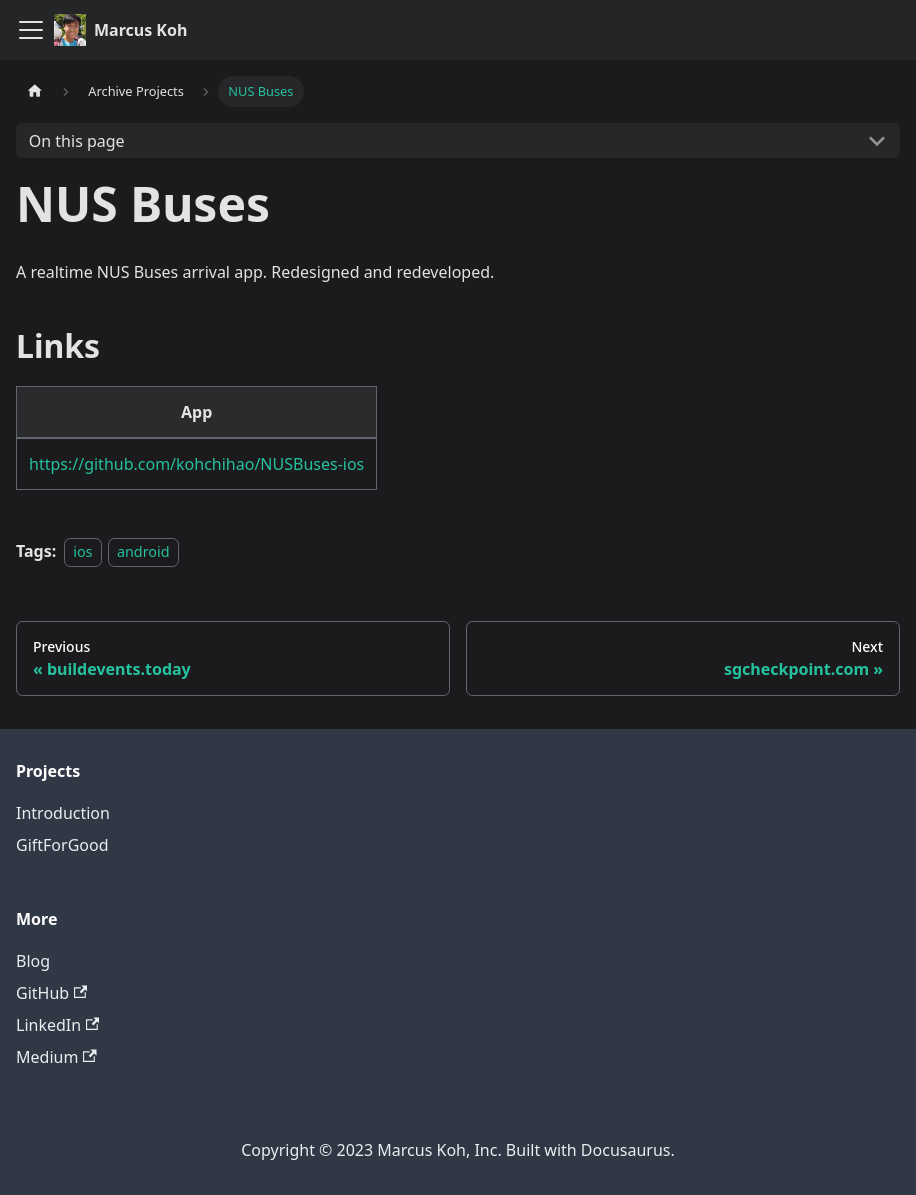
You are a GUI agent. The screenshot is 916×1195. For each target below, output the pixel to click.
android (143, 551)
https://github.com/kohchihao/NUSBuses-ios (196, 464)
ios (82, 551)
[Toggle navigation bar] (31, 30)
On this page (77, 141)
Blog (33, 961)
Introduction (63, 813)
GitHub (51, 993)
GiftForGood (62, 845)
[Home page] (35, 91)
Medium (56, 1057)
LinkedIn (57, 1025)
